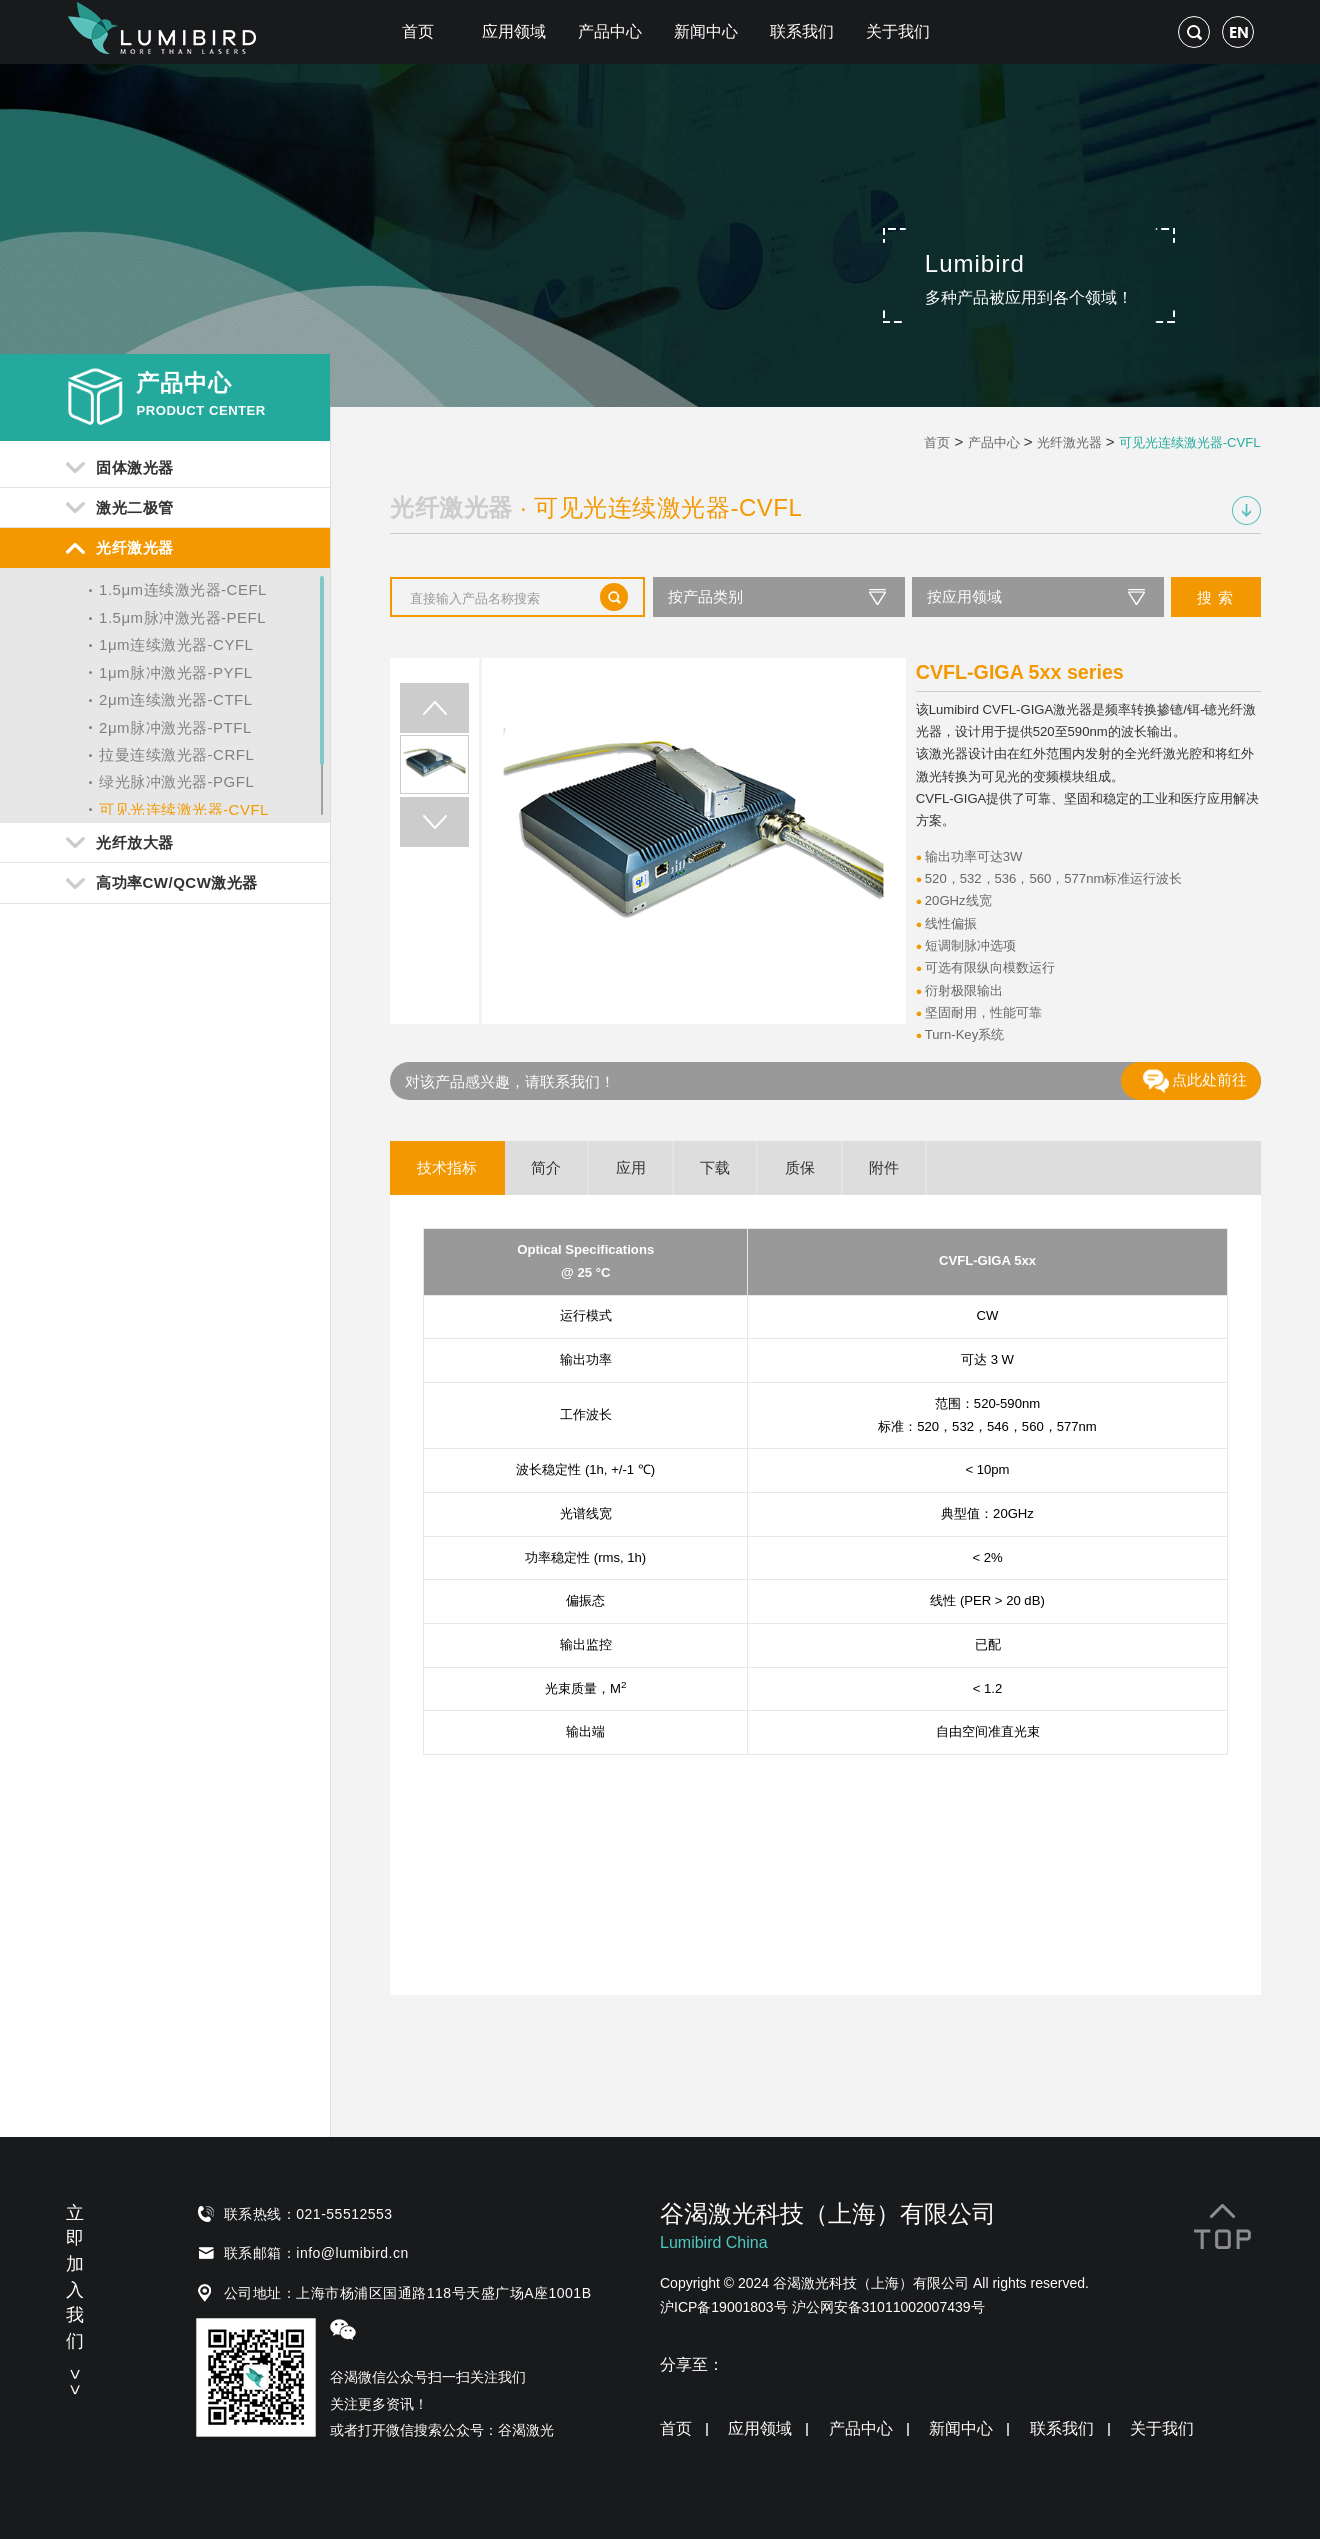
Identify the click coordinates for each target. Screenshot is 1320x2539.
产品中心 (610, 31)
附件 (884, 1167)
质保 (800, 1167)
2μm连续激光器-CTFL (175, 699)
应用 (631, 1167)
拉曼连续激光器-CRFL (176, 754)
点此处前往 (1194, 1081)
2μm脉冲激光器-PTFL (175, 727)
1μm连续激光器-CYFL (176, 644)
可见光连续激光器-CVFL (184, 809)
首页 (418, 31)
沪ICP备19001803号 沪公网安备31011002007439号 (822, 2307)
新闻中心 (706, 31)
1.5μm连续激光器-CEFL (183, 589)
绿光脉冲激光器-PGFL (176, 781)
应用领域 (514, 31)
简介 (546, 1167)
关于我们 (898, 31)
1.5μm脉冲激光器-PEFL (182, 617)
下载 (715, 1167)
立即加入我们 (75, 2297)
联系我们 (802, 31)
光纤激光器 (1069, 442)
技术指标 (447, 1167)
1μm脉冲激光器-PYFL (176, 672)
